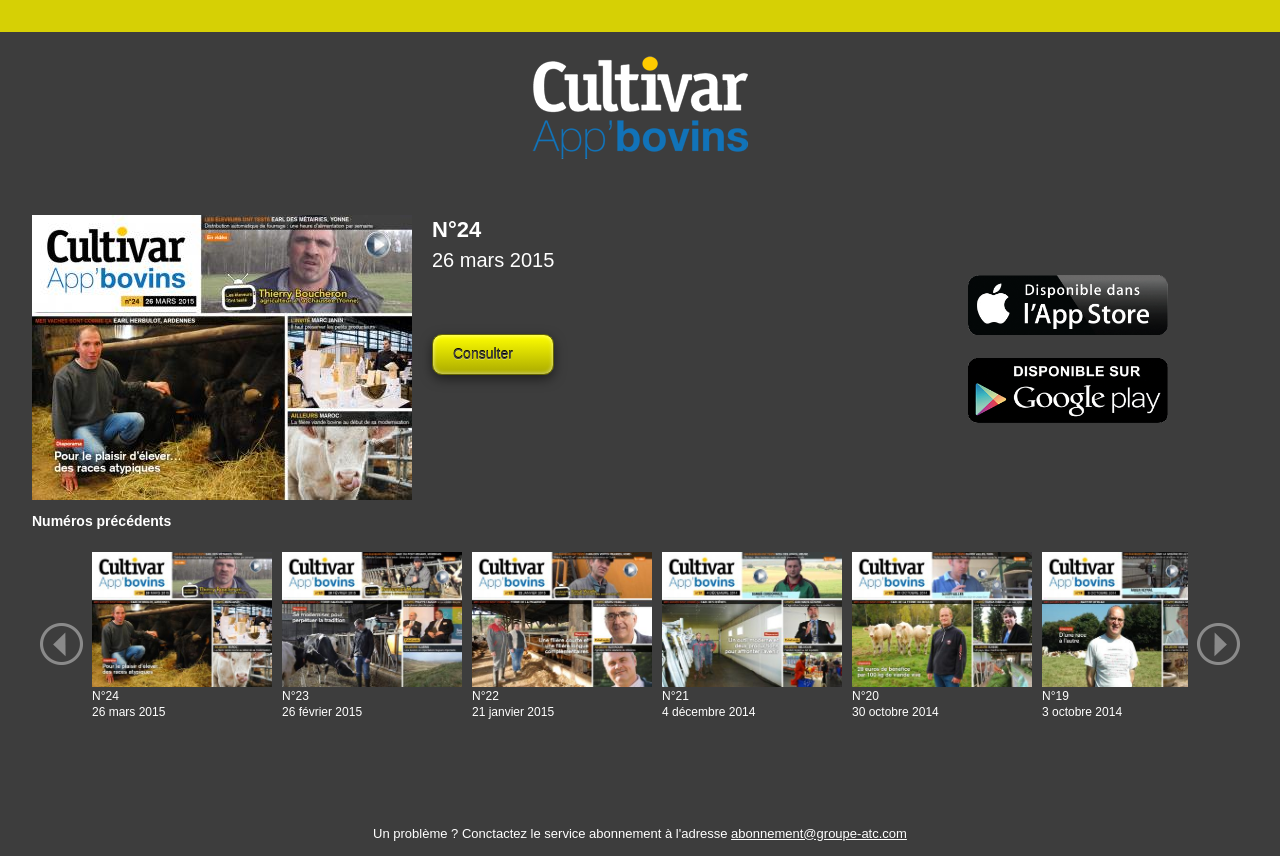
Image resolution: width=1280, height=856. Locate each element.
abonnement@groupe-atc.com (819, 833)
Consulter (483, 354)
